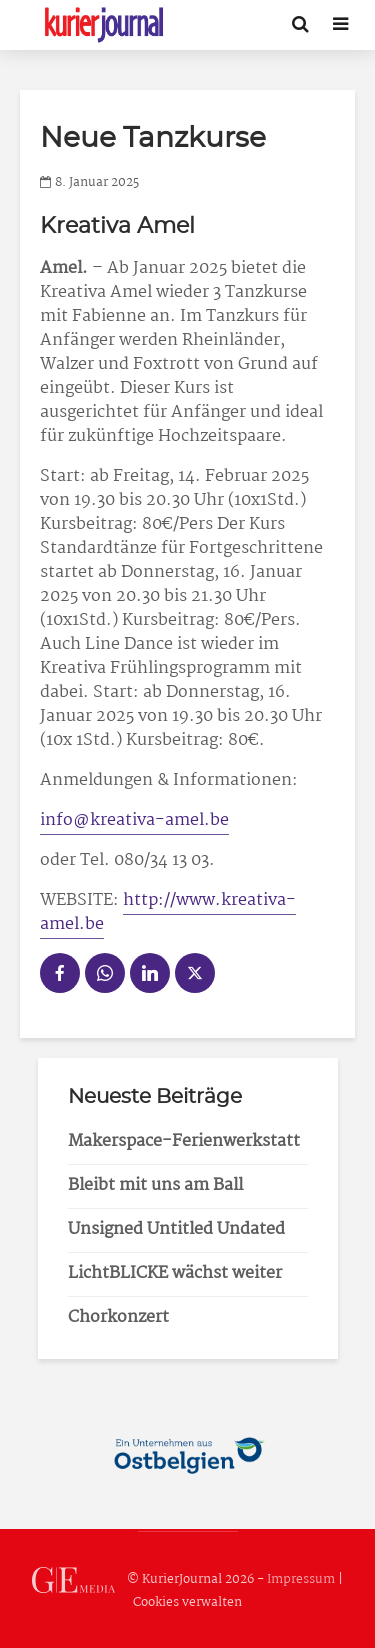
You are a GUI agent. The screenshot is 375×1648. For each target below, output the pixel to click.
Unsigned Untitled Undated (176, 1229)
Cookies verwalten (187, 1602)
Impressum (301, 1580)
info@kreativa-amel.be (134, 820)
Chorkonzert (118, 1317)
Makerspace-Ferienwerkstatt (184, 1141)
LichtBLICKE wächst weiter (175, 1273)
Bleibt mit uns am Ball (155, 1185)
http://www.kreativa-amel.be (168, 912)
